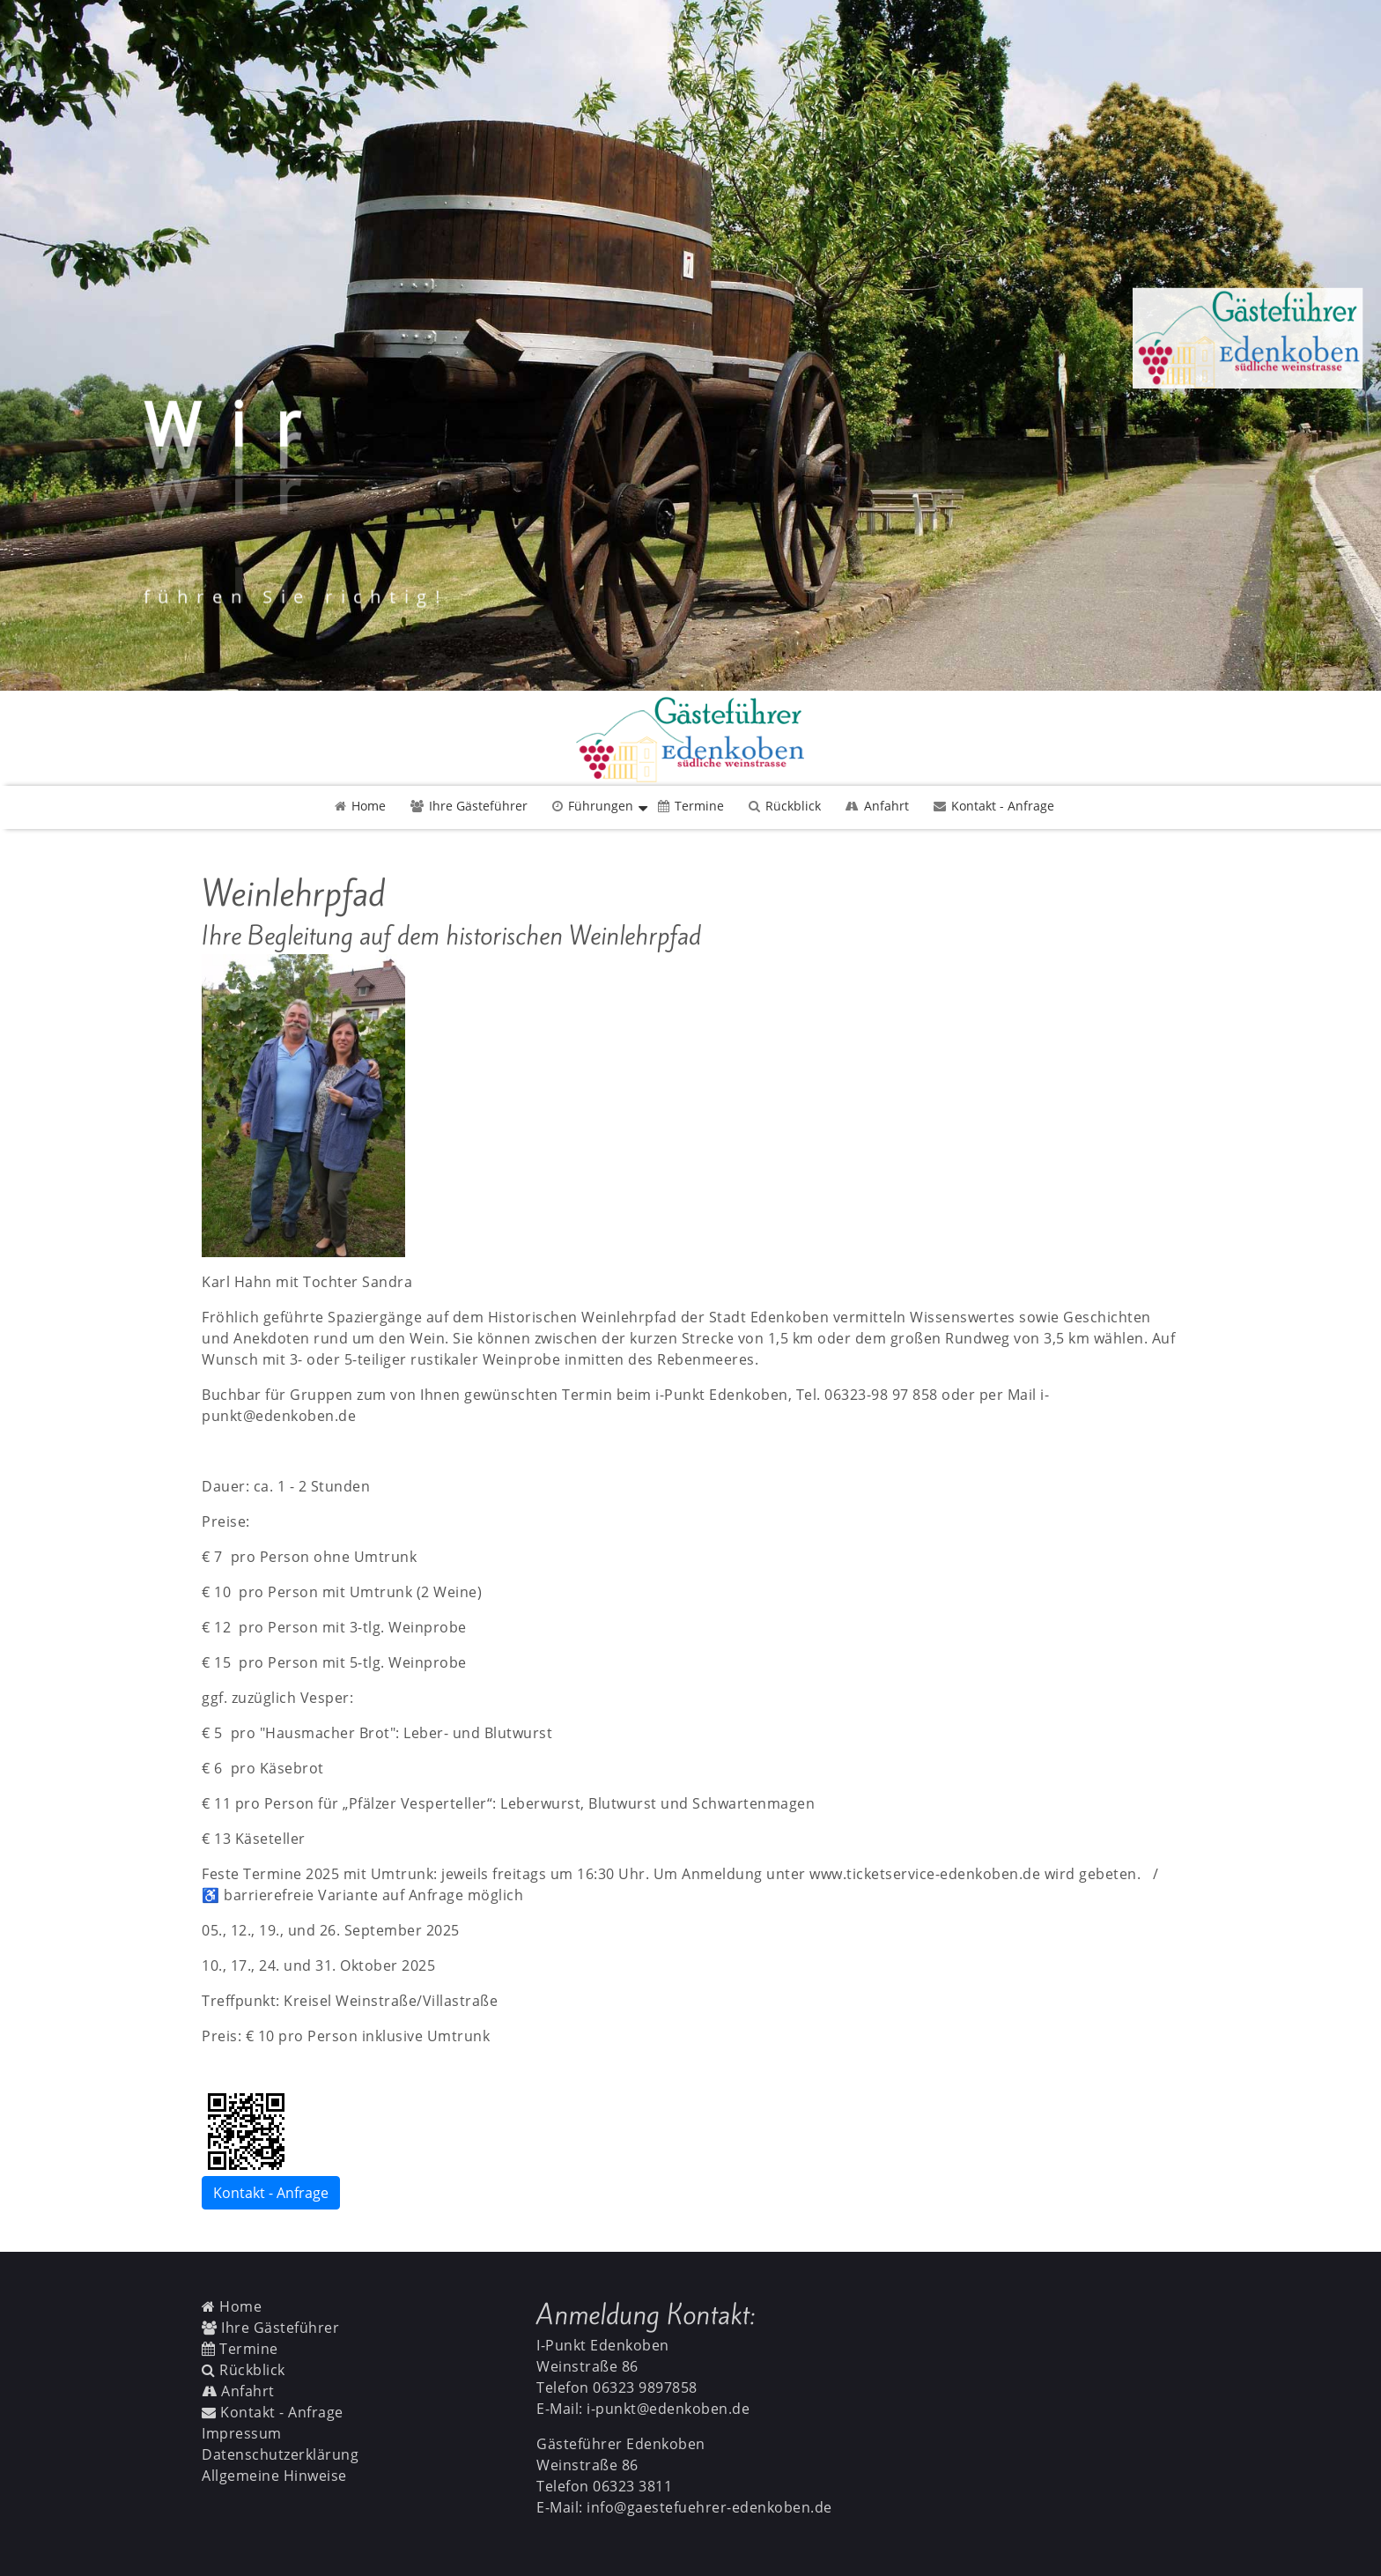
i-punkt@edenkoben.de (668, 2408)
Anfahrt (877, 806)
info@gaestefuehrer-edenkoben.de (709, 2507)
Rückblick (785, 806)
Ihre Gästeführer (469, 806)
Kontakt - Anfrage (994, 806)
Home (360, 806)
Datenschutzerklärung (280, 2454)
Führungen (592, 806)
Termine (691, 806)
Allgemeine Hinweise (274, 2475)
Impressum (242, 2433)
